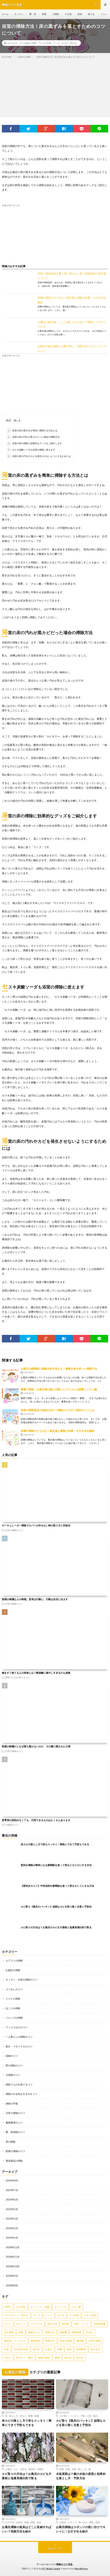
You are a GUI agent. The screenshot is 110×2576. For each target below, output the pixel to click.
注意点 (23, 2469)
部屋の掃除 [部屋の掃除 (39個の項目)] (44, 2357)
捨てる (91, 14)
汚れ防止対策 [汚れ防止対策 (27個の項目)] (21, 2349)
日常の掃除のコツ (14, 1530)
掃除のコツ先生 (64, 2564)
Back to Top (55, 2548)
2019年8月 (12, 2180)
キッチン (19, 14)
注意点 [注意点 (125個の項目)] (48, 2349)
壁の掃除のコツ (14, 2065)
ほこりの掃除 (13, 2008)
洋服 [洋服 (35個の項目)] (59, 2349)
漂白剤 (31, 2469)
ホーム (5, 14)
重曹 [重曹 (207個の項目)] (57, 2357)
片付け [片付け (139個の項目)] (7, 2357)
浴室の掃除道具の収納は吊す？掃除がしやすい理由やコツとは (57, 1410)
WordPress (81, 2568)
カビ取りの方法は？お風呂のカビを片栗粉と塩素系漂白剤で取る (56, 1927)
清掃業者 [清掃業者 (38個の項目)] (81, 2349)
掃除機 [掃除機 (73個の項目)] (63, 2332)
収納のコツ (12, 2055)
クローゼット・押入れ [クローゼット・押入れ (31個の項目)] (16, 2315)
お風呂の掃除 (30, 43)
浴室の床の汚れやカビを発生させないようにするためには (39, 456)
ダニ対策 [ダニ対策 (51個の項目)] (74, 2315)
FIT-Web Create (51, 2568)
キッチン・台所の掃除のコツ (21, 1979)
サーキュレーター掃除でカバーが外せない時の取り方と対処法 (36, 1525)
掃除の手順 (12, 2103)
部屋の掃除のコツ (15, 2151)
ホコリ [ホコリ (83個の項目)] (7, 2323)
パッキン (74, 2416)
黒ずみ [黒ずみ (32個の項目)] (80, 2357)
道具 (39, 2522)
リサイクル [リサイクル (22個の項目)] (36, 2323)
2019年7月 (12, 2190)
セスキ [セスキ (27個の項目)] (60, 2315)
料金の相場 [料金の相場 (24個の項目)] (66, 2340)
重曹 (30, 2416)
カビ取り (63, 2416)
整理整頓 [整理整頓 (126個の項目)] (35, 2340)
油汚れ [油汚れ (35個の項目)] (36, 2349)
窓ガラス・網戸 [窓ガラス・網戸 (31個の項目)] (24, 2357)
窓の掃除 (10, 2141)
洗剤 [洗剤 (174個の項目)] (69, 2349)
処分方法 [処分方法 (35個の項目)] (52, 2323)
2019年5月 (12, 2209)
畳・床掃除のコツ (15, 2132)
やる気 (68, 14)
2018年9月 (12, 2275)
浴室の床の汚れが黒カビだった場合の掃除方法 (33, 437)
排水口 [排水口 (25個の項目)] (89, 2332)
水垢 (74, 2469)
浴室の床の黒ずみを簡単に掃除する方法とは (32, 430)
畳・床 (32, 14)
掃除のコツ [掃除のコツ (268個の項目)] (34, 2332)
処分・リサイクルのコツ (19, 2046)
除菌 (36, 2416)
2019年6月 (12, 2199)
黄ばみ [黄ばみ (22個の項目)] (68, 2357)
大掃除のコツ (12, 1825)
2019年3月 (12, 2218)
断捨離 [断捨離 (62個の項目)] (80, 2340)
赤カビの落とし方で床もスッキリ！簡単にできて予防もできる (55, 1844)
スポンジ (72, 2522)
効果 (61, 2469)
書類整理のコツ (14, 2122)
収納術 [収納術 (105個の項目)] (65, 2323)
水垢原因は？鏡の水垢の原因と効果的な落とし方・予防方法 (81, 2476)
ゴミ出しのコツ (14, 1989)
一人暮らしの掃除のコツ (19, 2036)
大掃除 (55, 14)
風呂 (95, 2416)
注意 (89, 2416)
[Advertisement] (55, 87)
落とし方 (13, 2416)
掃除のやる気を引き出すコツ (21, 2093)
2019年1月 (12, 2237)
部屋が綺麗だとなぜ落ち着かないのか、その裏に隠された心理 (36, 1746)
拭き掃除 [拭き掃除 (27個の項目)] (9, 2332)
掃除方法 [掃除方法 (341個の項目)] (50, 2332)
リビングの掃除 (14, 2017)
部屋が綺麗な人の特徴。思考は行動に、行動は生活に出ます (35, 1599)
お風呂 (8, 2469)
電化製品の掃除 (14, 2160)
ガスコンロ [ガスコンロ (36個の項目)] (60, 2306)
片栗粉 (40, 2469)
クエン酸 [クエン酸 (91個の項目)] (76, 2306)
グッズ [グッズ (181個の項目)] (36, 2315)
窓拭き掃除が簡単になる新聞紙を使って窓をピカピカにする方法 (56, 1865)
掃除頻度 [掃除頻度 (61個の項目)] (76, 2332)
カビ (16, 2469)
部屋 (44, 14)
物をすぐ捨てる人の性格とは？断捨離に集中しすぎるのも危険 (36, 1672)
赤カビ (23, 2416)
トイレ (103, 14)
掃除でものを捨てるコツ (17, 1677)
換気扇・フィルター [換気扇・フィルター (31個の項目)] (15, 2340)
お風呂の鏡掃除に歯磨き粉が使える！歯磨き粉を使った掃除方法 (59, 1368)
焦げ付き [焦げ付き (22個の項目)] (95, 2349)
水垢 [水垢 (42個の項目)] (6, 2349)
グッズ (56, 43)
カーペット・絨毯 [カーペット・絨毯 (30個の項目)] (40, 2306)
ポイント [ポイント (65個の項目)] (21, 2323)
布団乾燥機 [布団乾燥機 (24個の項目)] (99, 2323)
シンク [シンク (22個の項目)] (48, 2315)
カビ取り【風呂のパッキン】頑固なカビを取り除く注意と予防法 (56, 1906)
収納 (79, 14)
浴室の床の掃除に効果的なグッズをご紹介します (34, 443)
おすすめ (9, 2522)
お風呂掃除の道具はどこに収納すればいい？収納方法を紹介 (27, 2529)
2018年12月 (13, 2247)
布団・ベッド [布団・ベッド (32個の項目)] (81, 2323)
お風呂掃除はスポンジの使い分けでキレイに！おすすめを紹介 (81, 2529)
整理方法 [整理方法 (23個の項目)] (50, 2340)
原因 (67, 2469)
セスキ (64, 43)
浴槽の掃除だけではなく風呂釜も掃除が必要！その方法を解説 (57, 1430)
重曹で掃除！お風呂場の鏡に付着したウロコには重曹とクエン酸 (59, 1389)
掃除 (32, 2522)
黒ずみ (73, 43)
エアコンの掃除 (14, 1960)
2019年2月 (12, 2228)
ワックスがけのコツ (17, 2027)
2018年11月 (13, 2256)
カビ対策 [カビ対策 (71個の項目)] (20, 2306)
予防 (83, 2416)
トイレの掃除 (13, 1998)
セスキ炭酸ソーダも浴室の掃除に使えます (31, 450)
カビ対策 (46, 43)
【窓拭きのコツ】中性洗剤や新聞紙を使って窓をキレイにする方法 (57, 1885)
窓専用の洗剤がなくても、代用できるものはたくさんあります (36, 1820)
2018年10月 (13, 2266)
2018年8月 (12, 2285)
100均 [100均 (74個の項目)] (7, 2306)
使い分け (82, 2522)
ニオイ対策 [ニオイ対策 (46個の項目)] (90, 2315)
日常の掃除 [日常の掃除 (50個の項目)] (95, 2340)
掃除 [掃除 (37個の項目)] (20, 2332)
